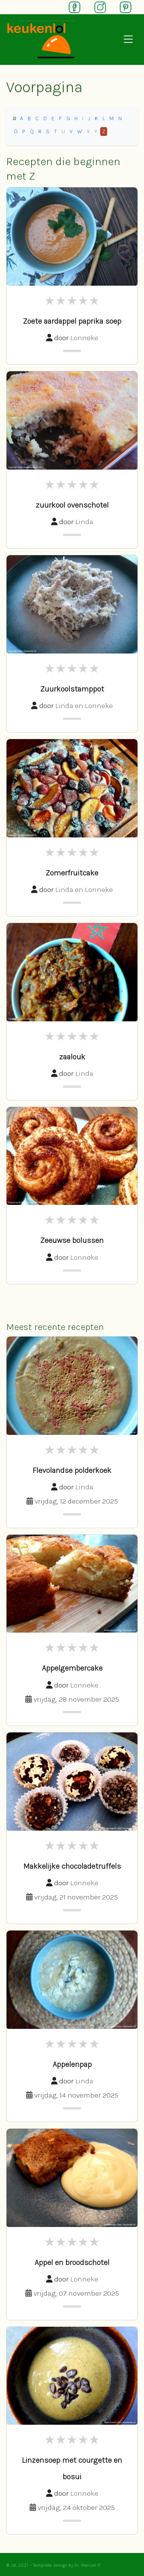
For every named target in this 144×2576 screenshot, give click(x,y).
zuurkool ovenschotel (72, 505)
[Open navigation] (128, 39)
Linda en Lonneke (84, 705)
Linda (84, 521)
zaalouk (72, 1056)
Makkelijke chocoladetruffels (72, 1866)
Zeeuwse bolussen (72, 1240)
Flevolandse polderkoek (72, 1470)
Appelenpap (72, 2064)
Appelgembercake (72, 1668)
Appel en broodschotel (72, 2262)
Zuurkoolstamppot (72, 689)
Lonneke (84, 337)
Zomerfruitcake (72, 873)
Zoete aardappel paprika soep (72, 321)
